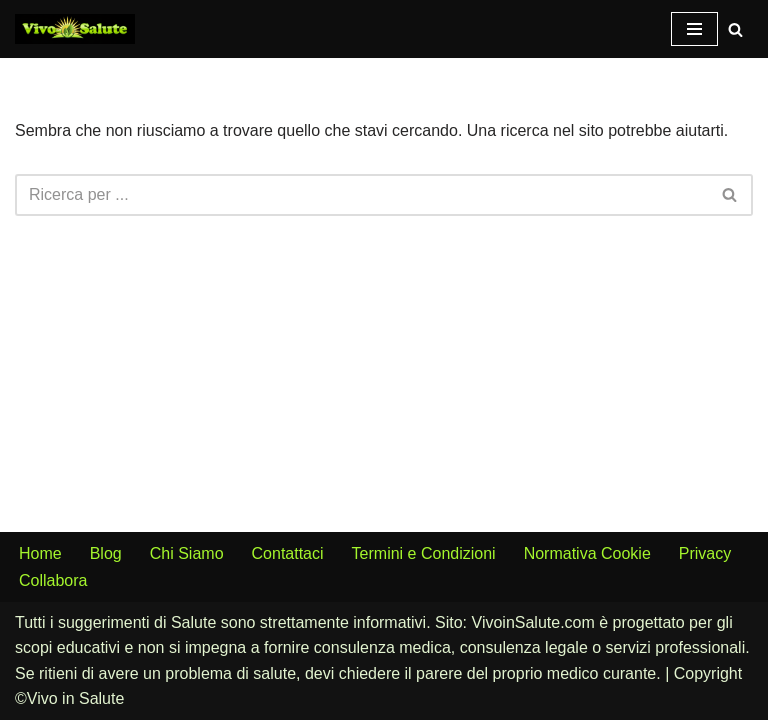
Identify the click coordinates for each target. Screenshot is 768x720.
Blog (106, 553)
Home (40, 553)
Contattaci (288, 553)
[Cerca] (735, 29)
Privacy (705, 553)
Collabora (53, 580)
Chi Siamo (187, 553)
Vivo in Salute (76, 698)
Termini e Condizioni (424, 553)
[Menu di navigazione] (694, 29)
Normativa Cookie (587, 553)
